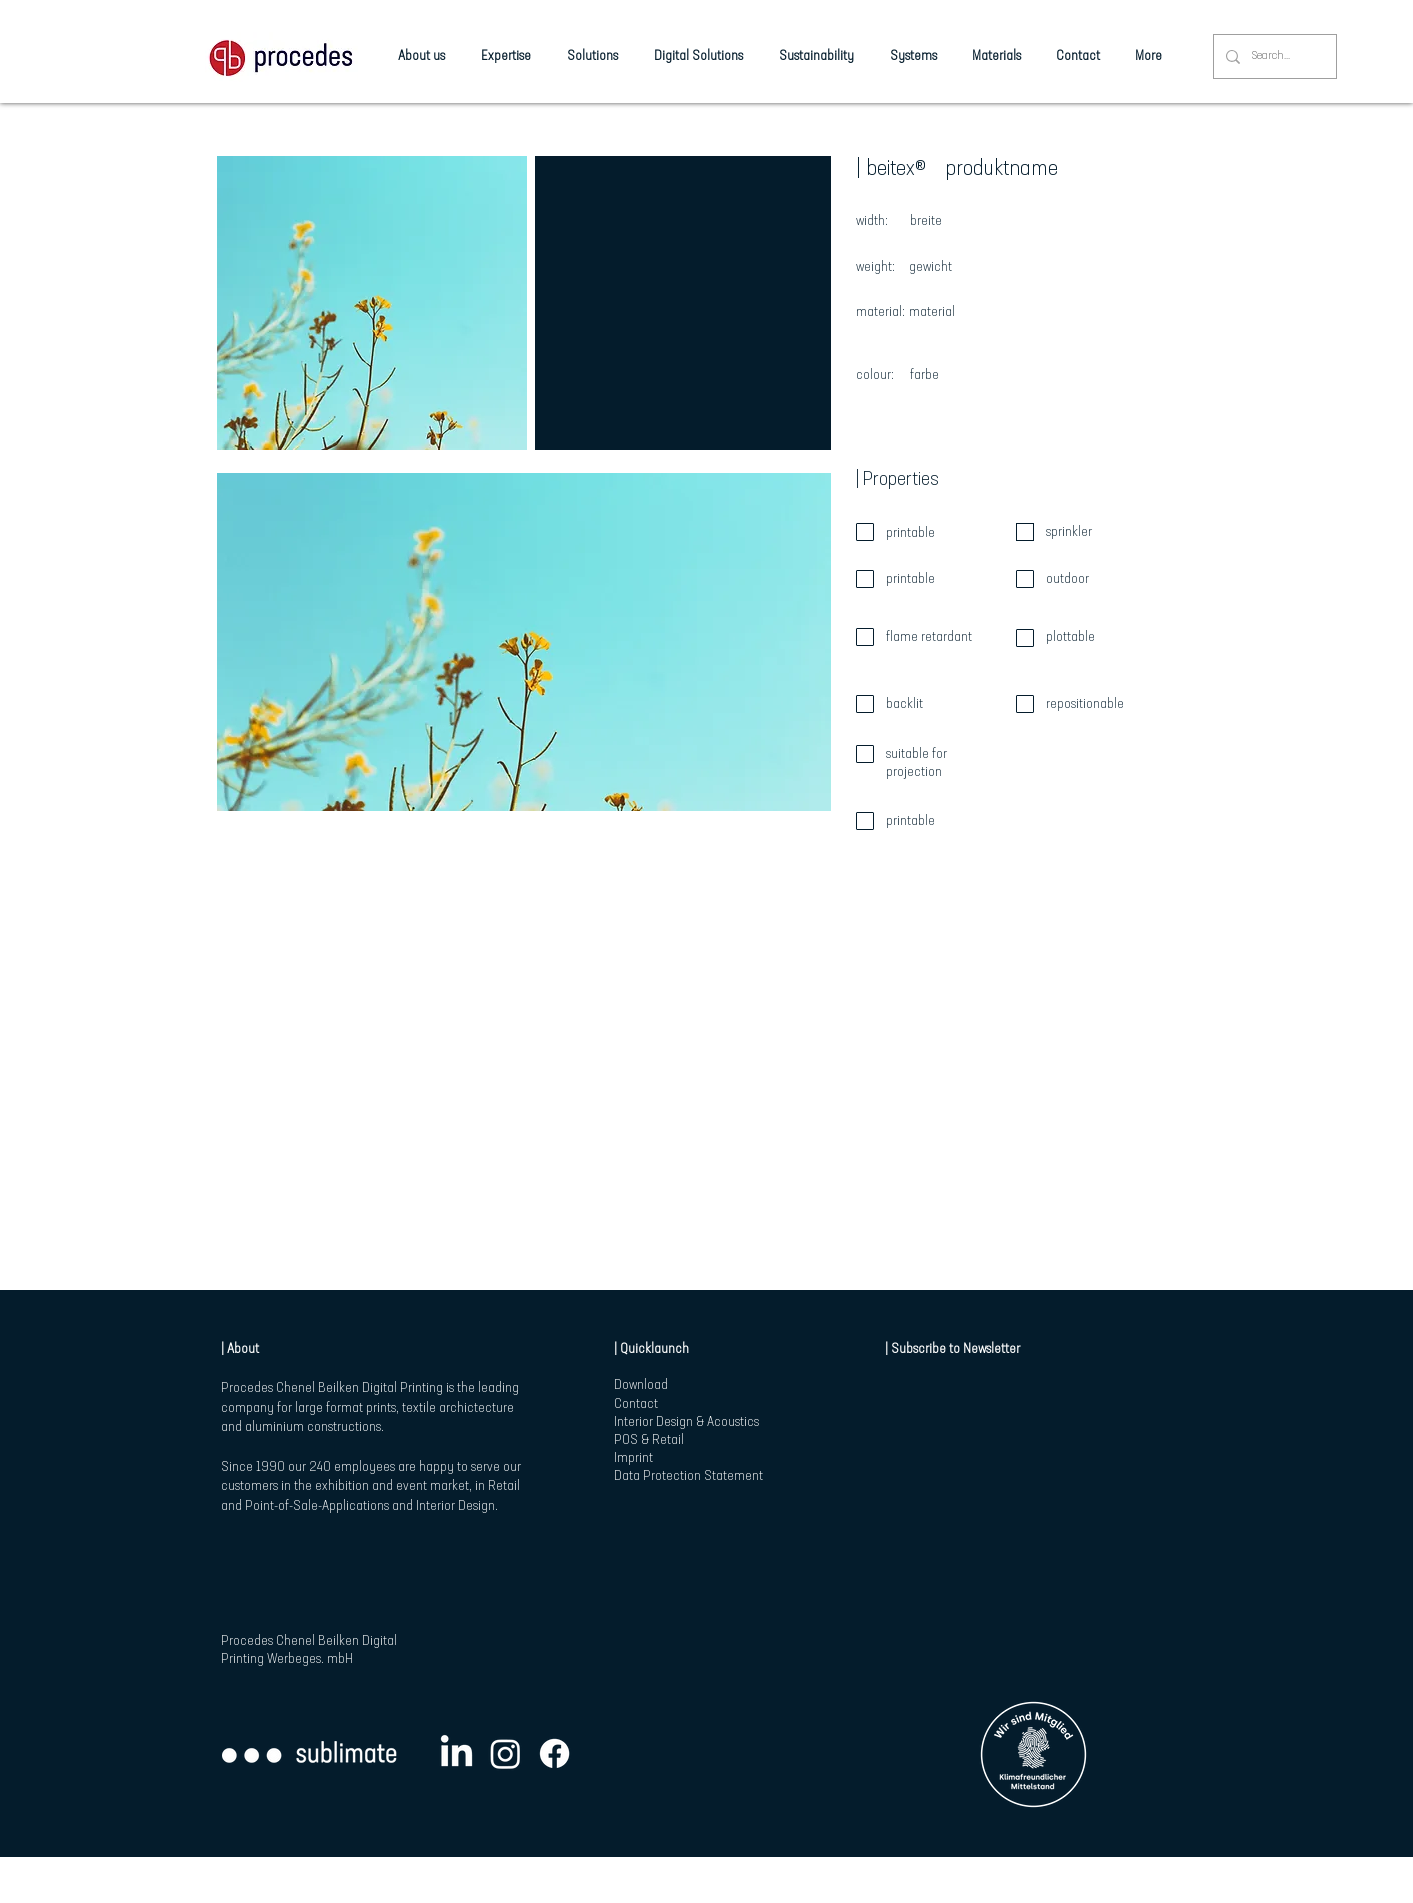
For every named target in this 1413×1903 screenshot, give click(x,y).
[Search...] (1273, 56)
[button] (372, 303)
